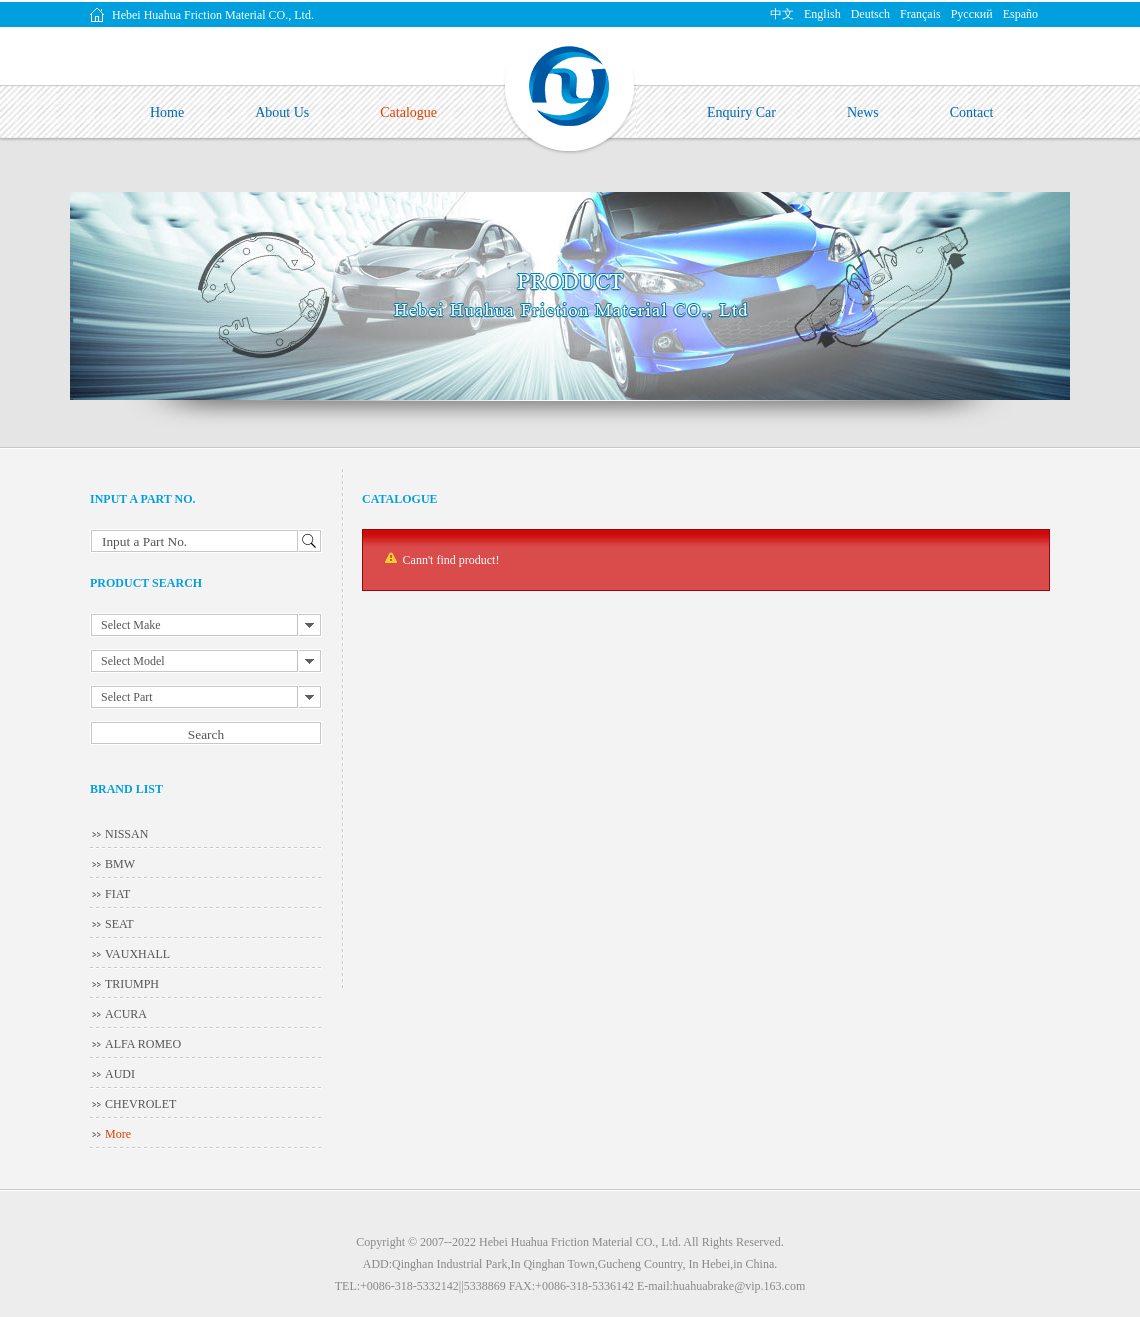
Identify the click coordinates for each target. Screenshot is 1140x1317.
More (118, 1134)
